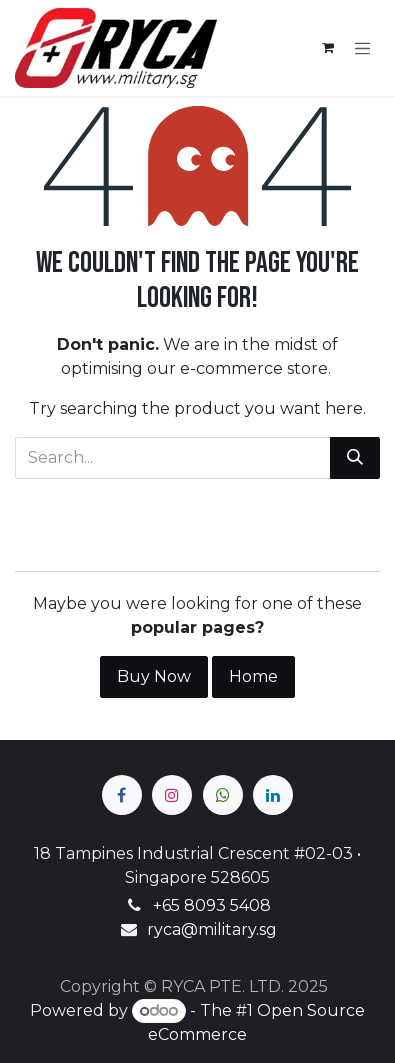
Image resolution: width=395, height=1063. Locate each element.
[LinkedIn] (273, 795)
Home (253, 676)
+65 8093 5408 (212, 905)
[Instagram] (172, 795)
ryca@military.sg (212, 929)
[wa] (223, 795)
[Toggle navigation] (363, 48)
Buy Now (154, 676)
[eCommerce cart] (328, 48)
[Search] (355, 458)
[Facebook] (122, 795)
